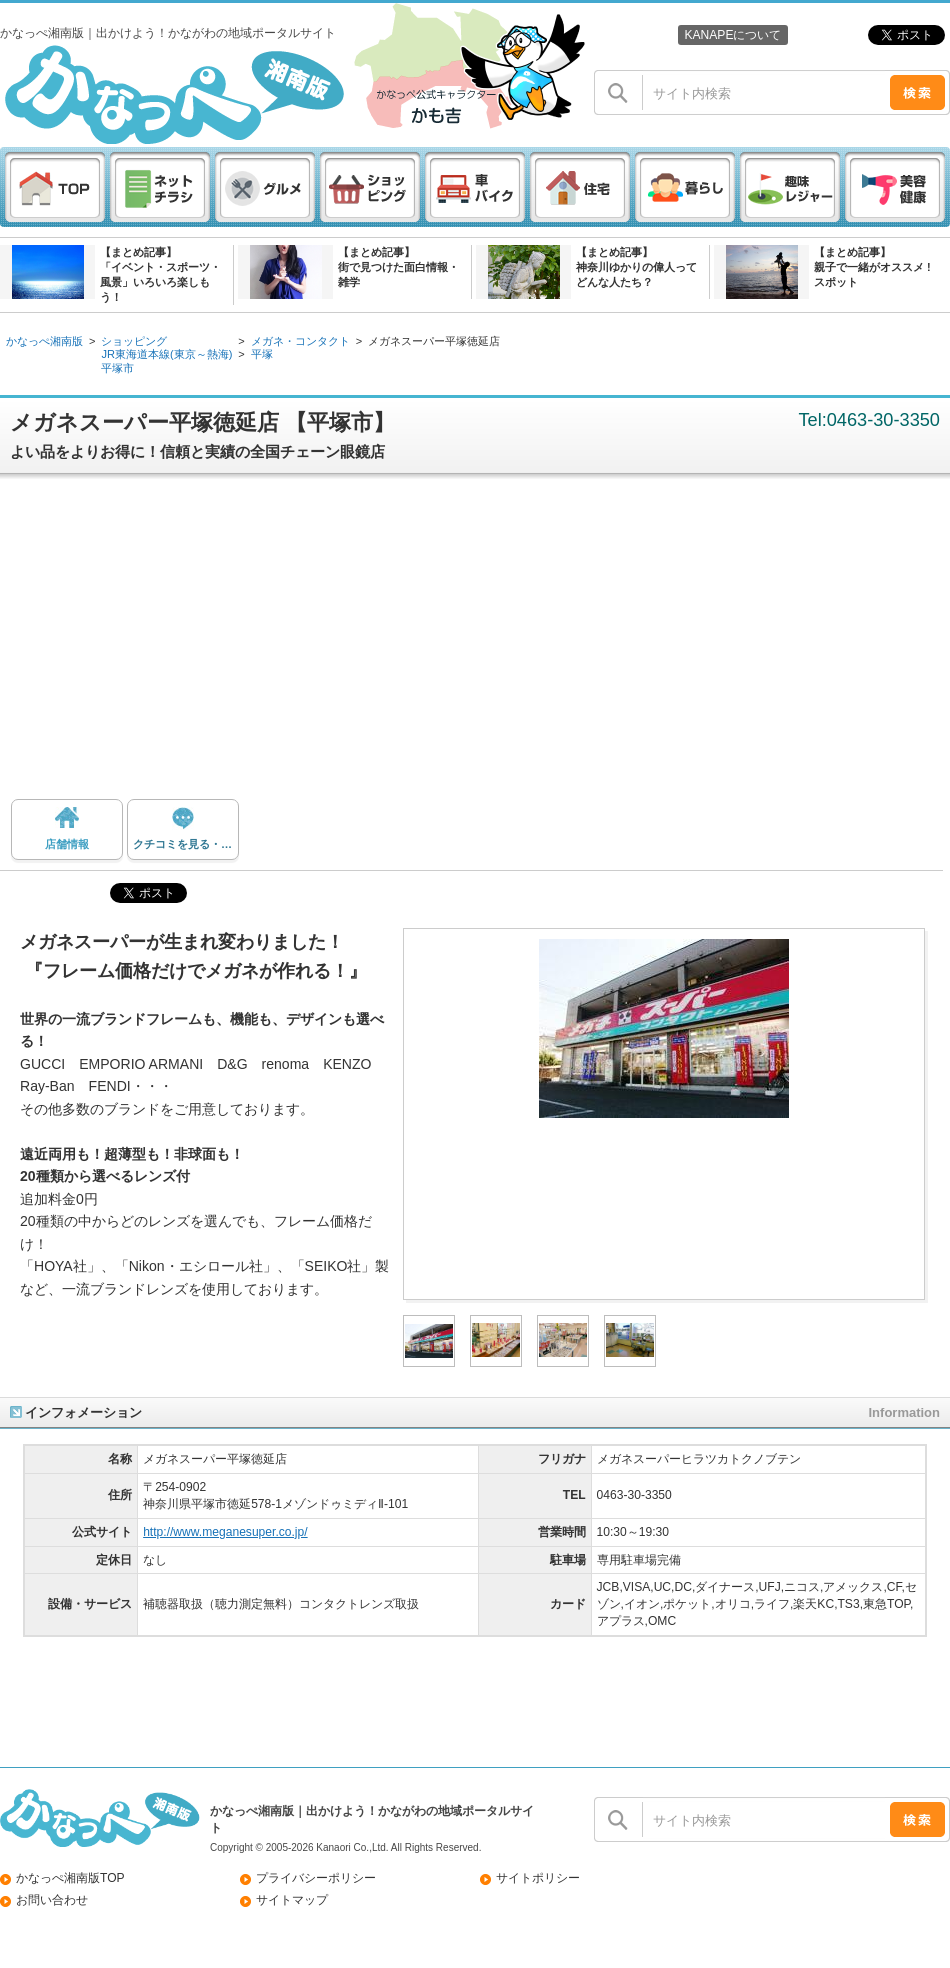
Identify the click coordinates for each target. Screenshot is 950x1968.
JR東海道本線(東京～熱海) (166, 354)
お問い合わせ (52, 1900)
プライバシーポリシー (316, 1878)
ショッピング (134, 341)
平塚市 (117, 368)
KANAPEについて (732, 35)
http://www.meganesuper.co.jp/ (225, 1532)
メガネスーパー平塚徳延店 (434, 341)
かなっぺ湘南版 (44, 341)
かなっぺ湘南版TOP (70, 1878)
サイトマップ (292, 1900)
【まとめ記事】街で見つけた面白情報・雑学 (398, 267)
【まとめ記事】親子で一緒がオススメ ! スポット (872, 267)
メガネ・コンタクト (300, 341)
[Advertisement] (475, 644)
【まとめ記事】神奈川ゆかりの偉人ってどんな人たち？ (636, 267)
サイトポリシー (538, 1878)
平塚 (262, 354)
